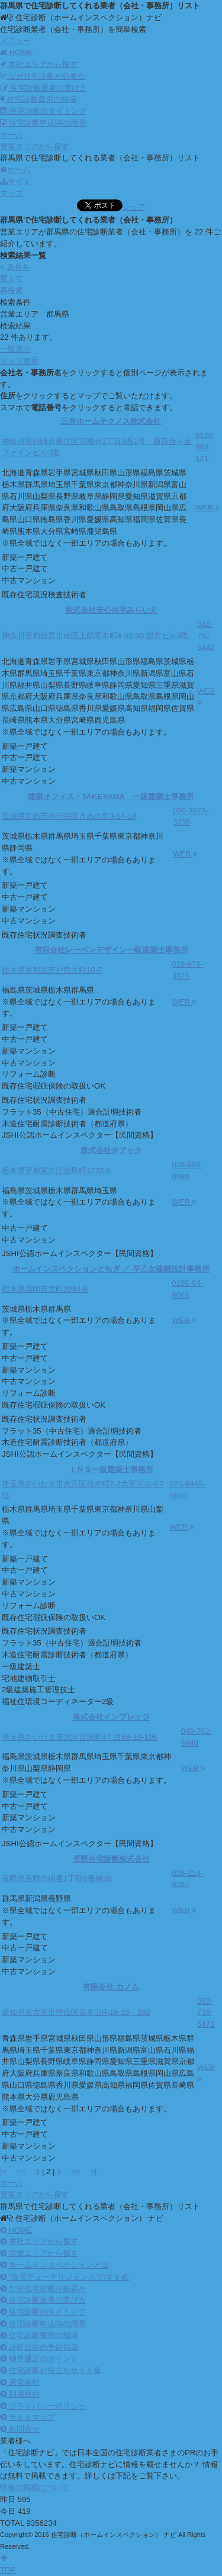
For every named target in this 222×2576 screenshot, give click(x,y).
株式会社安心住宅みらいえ (111, 610)
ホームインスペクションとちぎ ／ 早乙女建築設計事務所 (110, 1268)
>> (75, 2171)
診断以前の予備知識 (39, 2347)
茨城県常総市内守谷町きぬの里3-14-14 (69, 816)
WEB (207, 507)
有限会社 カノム (111, 1986)
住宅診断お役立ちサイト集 (50, 2370)
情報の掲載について (34, 2487)
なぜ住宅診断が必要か (42, 76)
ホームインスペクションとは (54, 2265)
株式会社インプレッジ (111, 1716)
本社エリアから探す (39, 64)
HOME (16, 2230)
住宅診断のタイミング (43, 111)
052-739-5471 (205, 2013)
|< (3, 2171)
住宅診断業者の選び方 (43, 87)
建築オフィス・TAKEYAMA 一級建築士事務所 (111, 796)
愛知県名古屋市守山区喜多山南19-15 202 (76, 2012)
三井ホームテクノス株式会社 (111, 421)
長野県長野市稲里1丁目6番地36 (56, 1878)
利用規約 (20, 2394)
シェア (134, 206)
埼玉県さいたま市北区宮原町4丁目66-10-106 (79, 1737)
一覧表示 (15, 348)
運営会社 (20, 2382)
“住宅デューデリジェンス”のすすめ (64, 2276)
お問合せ (20, 2428)
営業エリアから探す (39, 2253)
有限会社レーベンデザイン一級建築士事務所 (111, 949)
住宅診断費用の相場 (38, 99)
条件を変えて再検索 (15, 279)
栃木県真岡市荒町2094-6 (45, 1288)
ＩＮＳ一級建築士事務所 (111, 1469)
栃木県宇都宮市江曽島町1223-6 (56, 1170)
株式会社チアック (111, 1150)
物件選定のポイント (39, 2358)
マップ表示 (19, 360)
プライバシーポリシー (43, 2405)
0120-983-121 (205, 447)
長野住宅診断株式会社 (111, 1858)
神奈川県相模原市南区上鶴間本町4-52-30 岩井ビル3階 (95, 635)
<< (21, 2171)
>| (93, 2171)
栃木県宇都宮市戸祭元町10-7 (52, 969)
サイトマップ (27, 2417)
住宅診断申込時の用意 (43, 122)
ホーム (15, 169)
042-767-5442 (205, 636)
